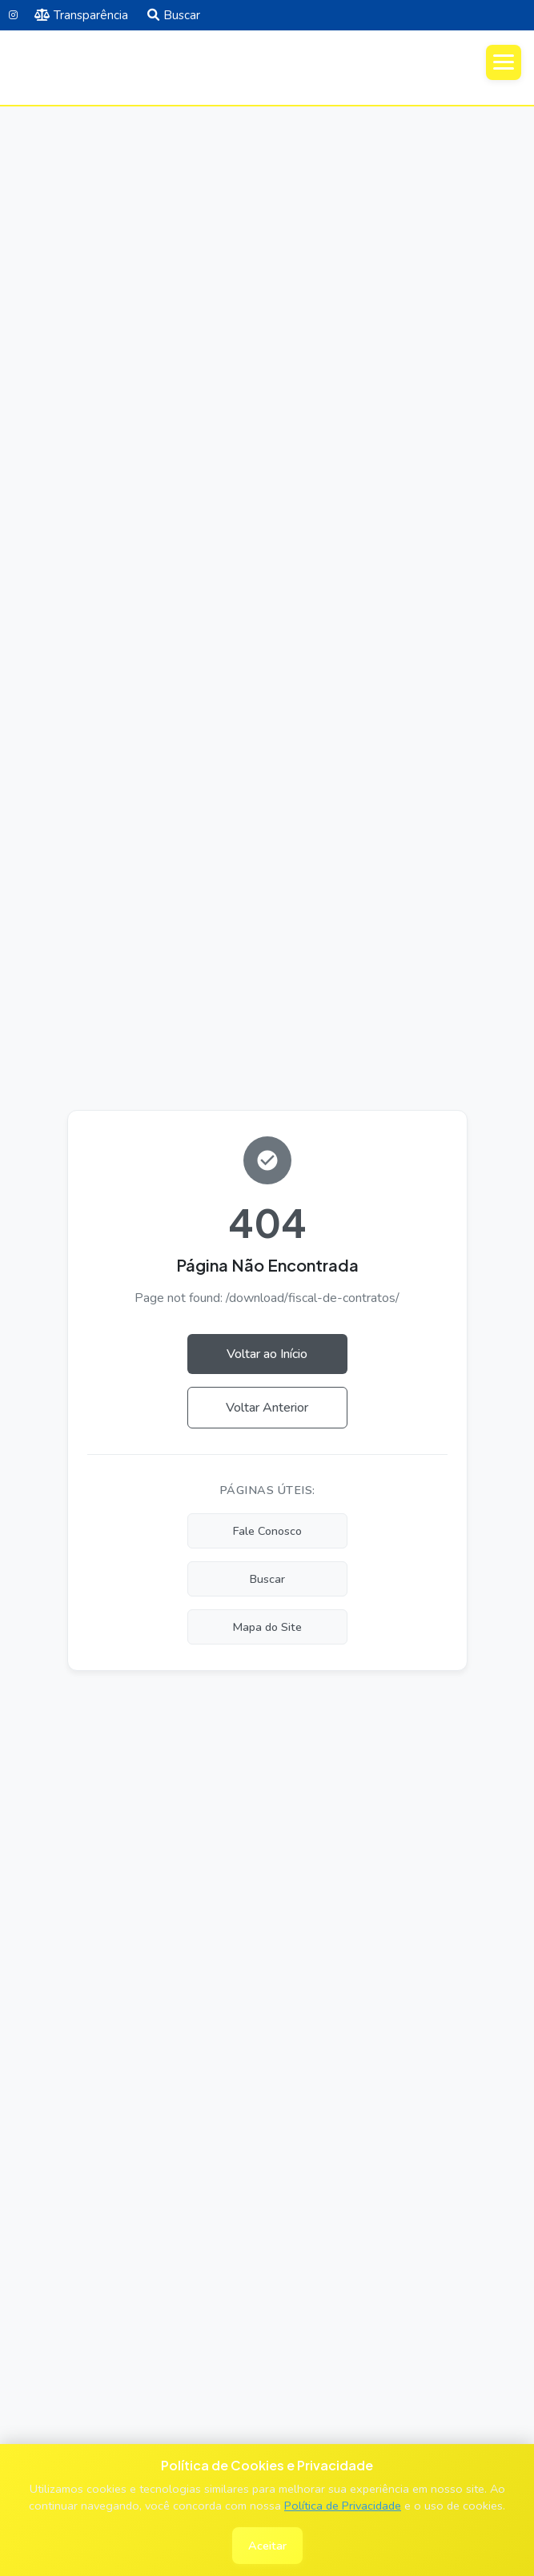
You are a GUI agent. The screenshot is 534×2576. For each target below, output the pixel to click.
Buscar (173, 15)
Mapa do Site (267, 1627)
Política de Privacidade (342, 2506)
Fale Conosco (267, 1531)
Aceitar (267, 2546)
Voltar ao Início (267, 1354)
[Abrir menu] (503, 62)
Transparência (81, 15)
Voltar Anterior (267, 1407)
